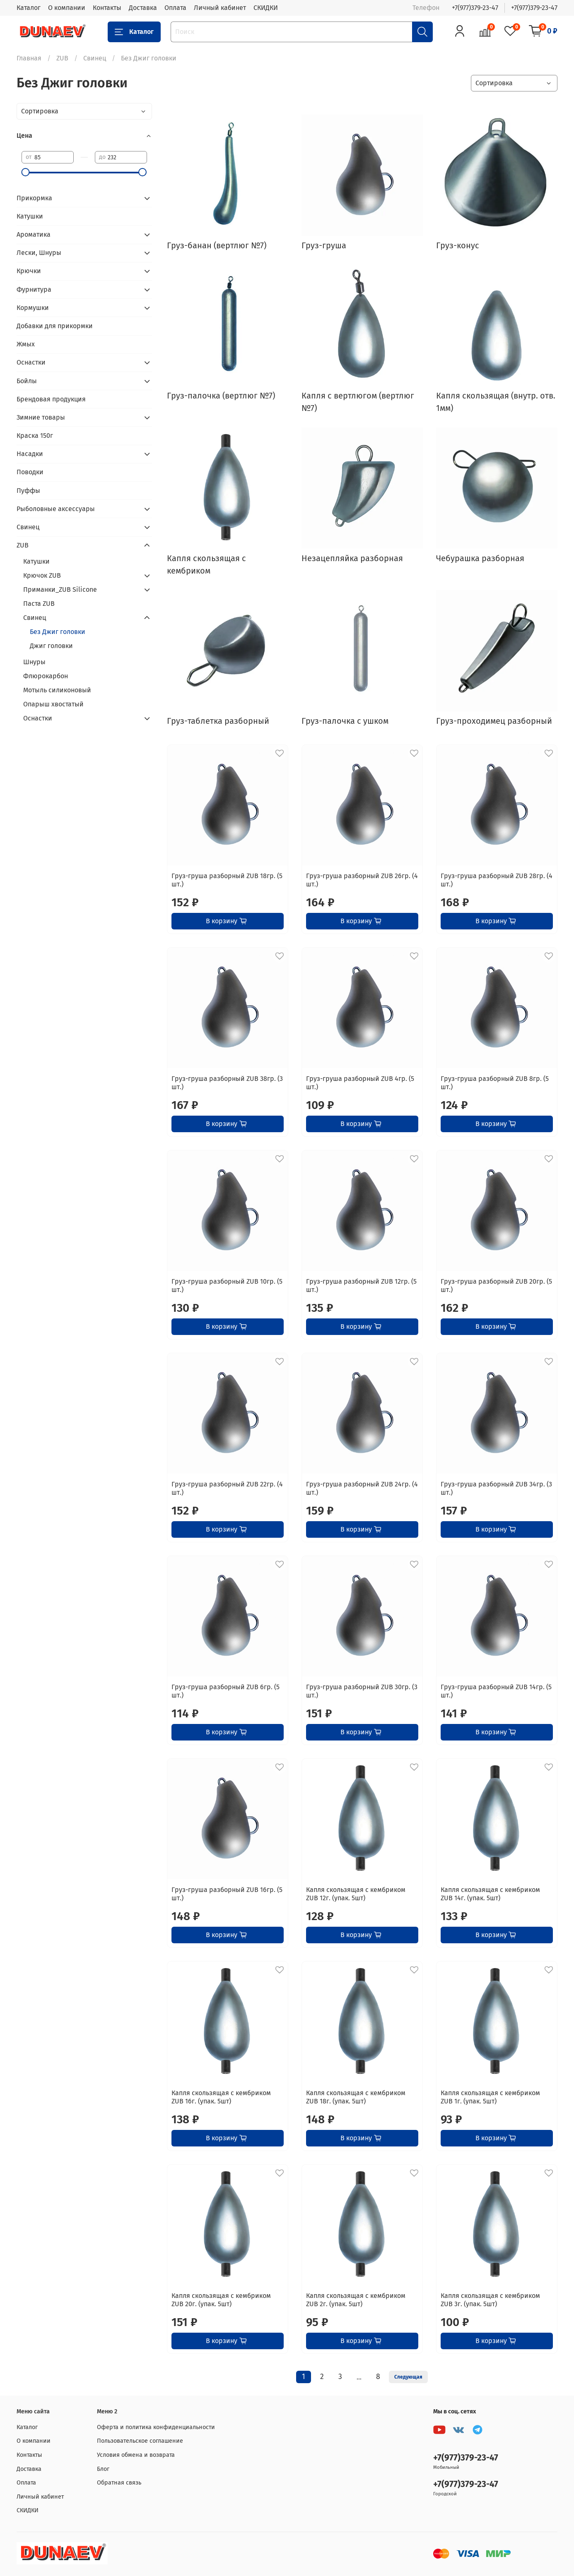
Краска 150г (35, 435)
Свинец (94, 58)
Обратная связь (119, 2482)
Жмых (26, 344)
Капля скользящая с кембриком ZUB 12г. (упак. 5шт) (355, 1894)
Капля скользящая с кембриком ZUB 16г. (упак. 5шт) (221, 2097)
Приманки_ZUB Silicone (60, 589)
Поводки (30, 472)
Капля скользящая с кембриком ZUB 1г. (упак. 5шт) (490, 2097)
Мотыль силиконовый (57, 690)
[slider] (25, 172)
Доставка (143, 8)
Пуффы (28, 491)
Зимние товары (41, 417)
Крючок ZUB (42, 575)
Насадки (30, 454)
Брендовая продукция (51, 399)
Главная (29, 58)
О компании (66, 8)
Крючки (29, 271)
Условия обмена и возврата (136, 2454)
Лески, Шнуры (39, 253)
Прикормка (34, 198)
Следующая (408, 2377)
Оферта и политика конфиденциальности (156, 2427)
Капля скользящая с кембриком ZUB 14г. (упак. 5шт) (490, 1894)
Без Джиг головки (57, 632)
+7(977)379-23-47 (475, 8)
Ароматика (34, 234)
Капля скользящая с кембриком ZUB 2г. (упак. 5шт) (355, 2300)
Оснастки (31, 362)
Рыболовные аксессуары (56, 509)
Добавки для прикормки (55, 326)
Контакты (107, 8)
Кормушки (33, 308)
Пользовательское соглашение (140, 2440)
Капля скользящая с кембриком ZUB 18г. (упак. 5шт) (355, 2097)
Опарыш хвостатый (53, 704)
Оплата (175, 8)
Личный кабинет (220, 8)
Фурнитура (34, 289)
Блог (103, 2469)
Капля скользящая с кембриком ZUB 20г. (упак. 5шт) (221, 2300)
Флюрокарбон (45, 676)
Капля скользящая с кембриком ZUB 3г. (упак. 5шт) (490, 2300)
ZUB (62, 58)
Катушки (30, 216)
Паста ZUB (39, 603)
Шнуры (34, 662)
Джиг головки (51, 646)
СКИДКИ (265, 8)
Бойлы (27, 381)
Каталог (29, 8)
